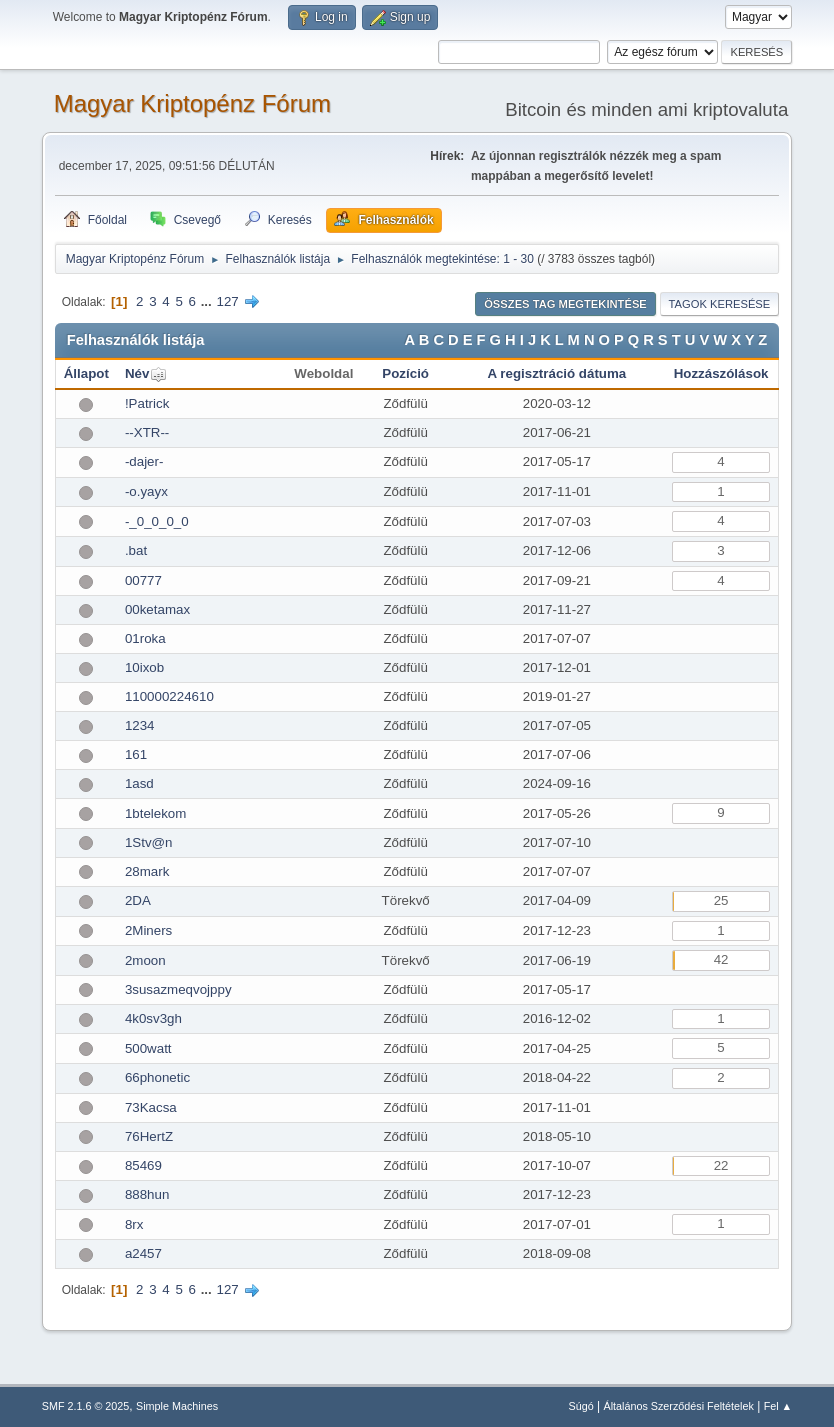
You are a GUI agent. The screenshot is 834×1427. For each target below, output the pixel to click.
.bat (136, 550)
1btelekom (156, 813)
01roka (145, 638)
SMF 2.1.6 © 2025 (86, 1406)
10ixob (144, 667)
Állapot (86, 373)
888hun (147, 1194)
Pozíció (405, 373)
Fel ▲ (778, 1406)
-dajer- (144, 461)
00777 (143, 580)
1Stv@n (149, 842)
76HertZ (149, 1136)
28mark (147, 871)
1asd (139, 783)
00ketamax (157, 609)
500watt (148, 1048)
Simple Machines (177, 1406)
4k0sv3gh (153, 1018)
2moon (145, 960)
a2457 (143, 1253)
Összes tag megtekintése (565, 304)
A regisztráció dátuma (557, 373)
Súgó (580, 1406)
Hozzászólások (721, 373)
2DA (138, 900)
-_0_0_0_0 (157, 521)
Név (137, 373)
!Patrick (147, 403)
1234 (140, 725)
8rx (134, 1224)
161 (136, 754)
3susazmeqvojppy (178, 989)
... (208, 301)
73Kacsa (151, 1107)
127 (227, 301)
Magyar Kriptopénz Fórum (192, 103)
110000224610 (169, 696)
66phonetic (157, 1077)
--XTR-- (147, 432)
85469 (143, 1165)
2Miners (148, 930)
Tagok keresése (720, 304)
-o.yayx (146, 491)
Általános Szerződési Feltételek (678, 1406)
